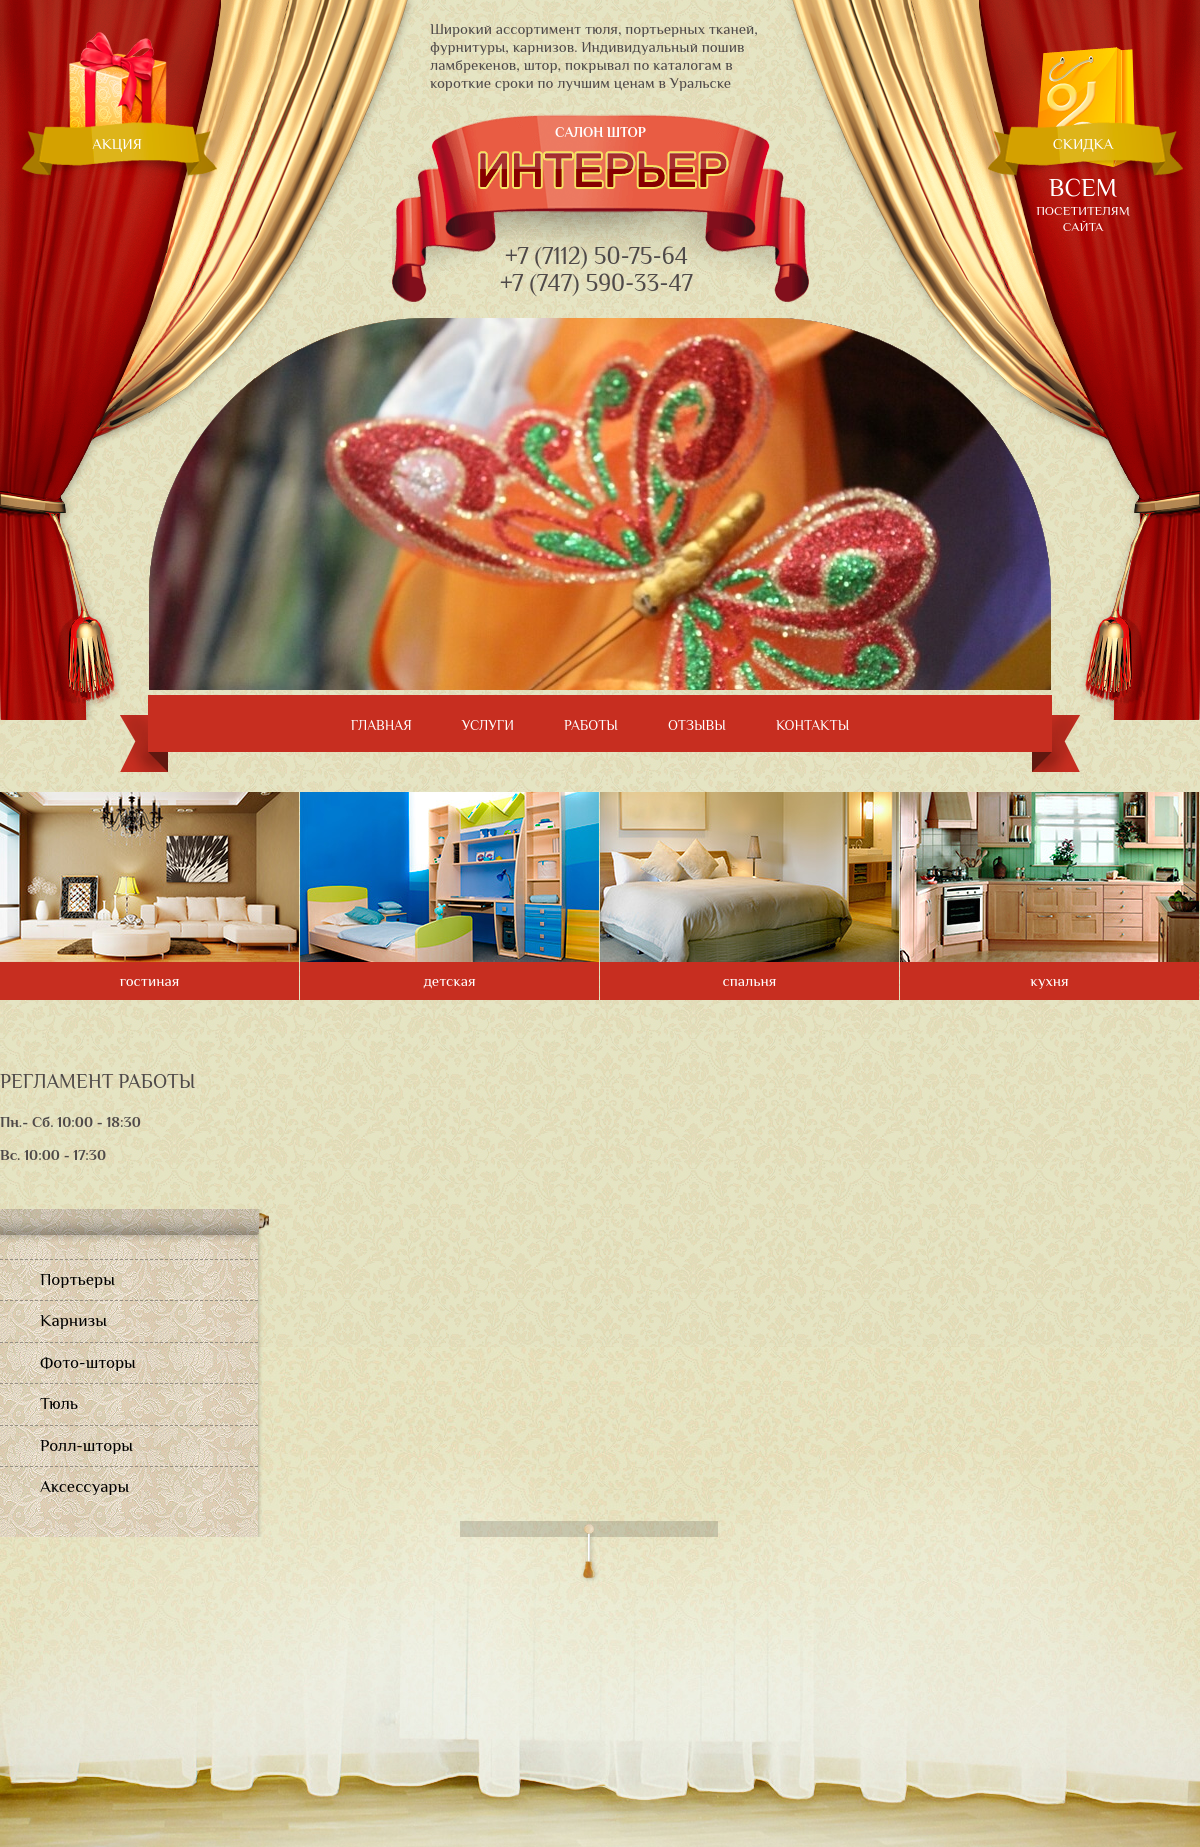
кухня (1049, 980)
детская (449, 980)
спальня (750, 980)
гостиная (150, 980)
